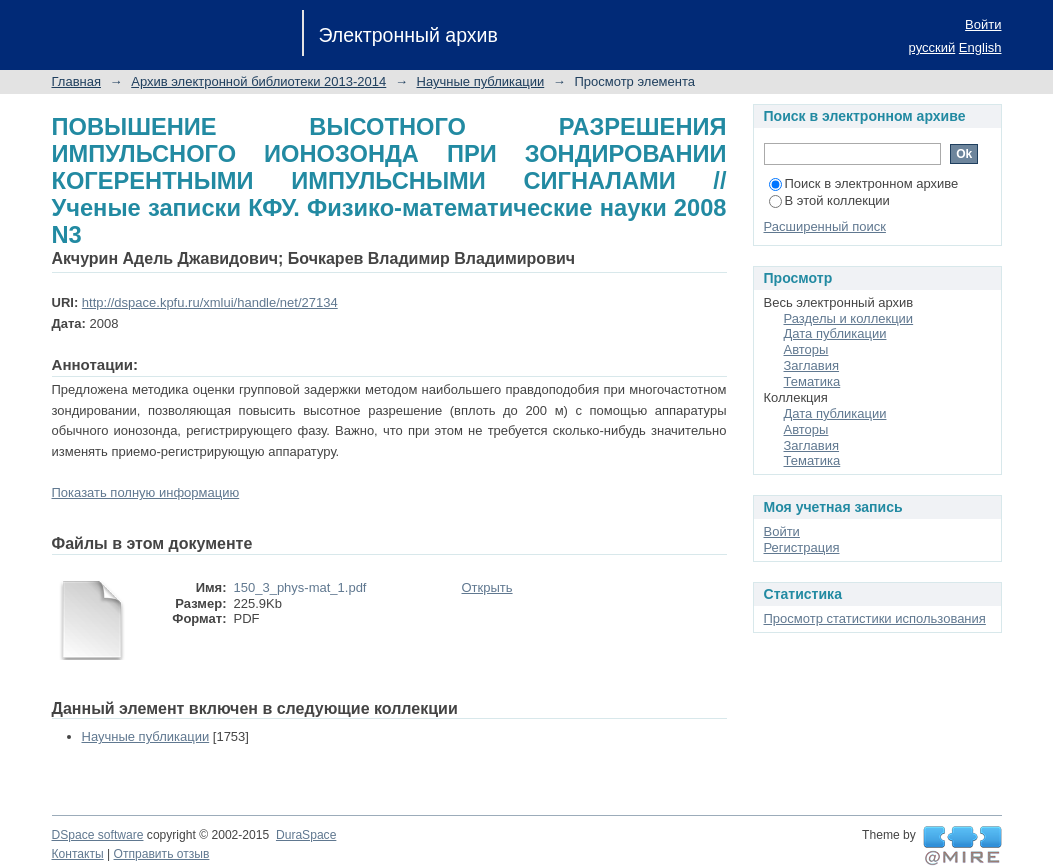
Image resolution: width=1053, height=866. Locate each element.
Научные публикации (481, 81)
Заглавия (812, 365)
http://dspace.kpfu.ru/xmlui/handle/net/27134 (210, 302)
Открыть (487, 587)
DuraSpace (306, 835)
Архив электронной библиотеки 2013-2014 (258, 81)
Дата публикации (835, 333)
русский (932, 47)
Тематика (812, 381)
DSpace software (98, 835)
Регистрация (802, 547)
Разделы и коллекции (849, 318)
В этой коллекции (829, 200)
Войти (983, 24)
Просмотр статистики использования (875, 618)
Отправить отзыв (162, 854)
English (980, 47)
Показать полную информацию (146, 492)
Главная (76, 81)
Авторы (806, 349)
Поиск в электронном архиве (864, 183)
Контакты (78, 854)
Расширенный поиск (825, 226)
